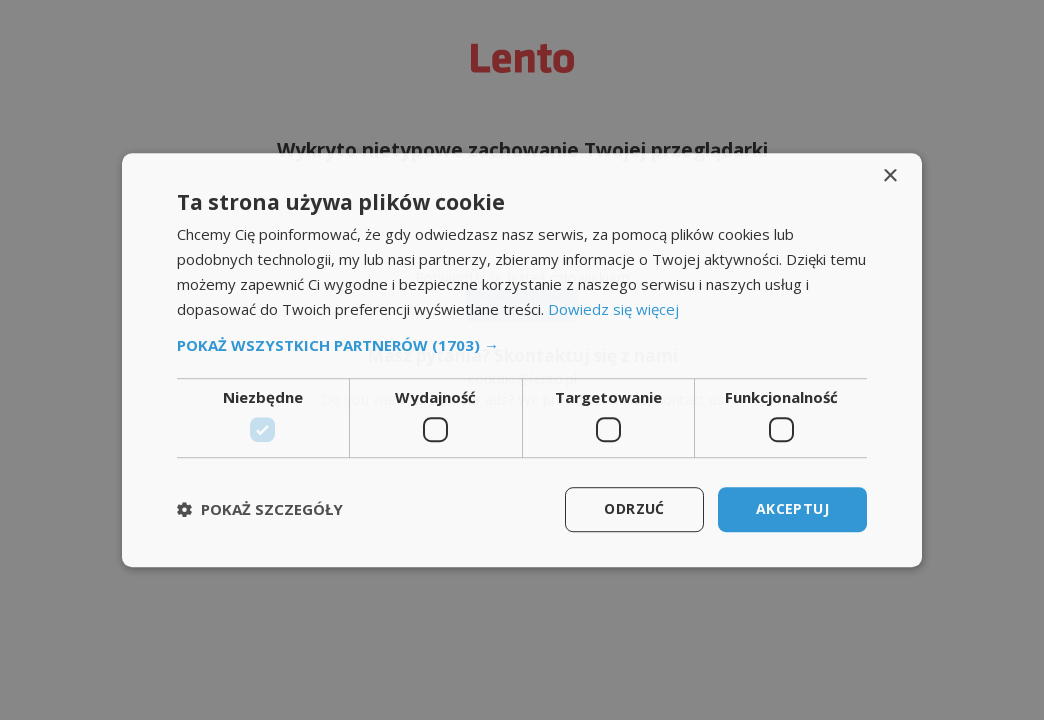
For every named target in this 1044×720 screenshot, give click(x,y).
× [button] (889, 176)
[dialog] (522, 360)
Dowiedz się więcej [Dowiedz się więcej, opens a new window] (613, 309)
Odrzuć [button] (634, 508)
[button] (522, 346)
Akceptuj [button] (792, 508)
